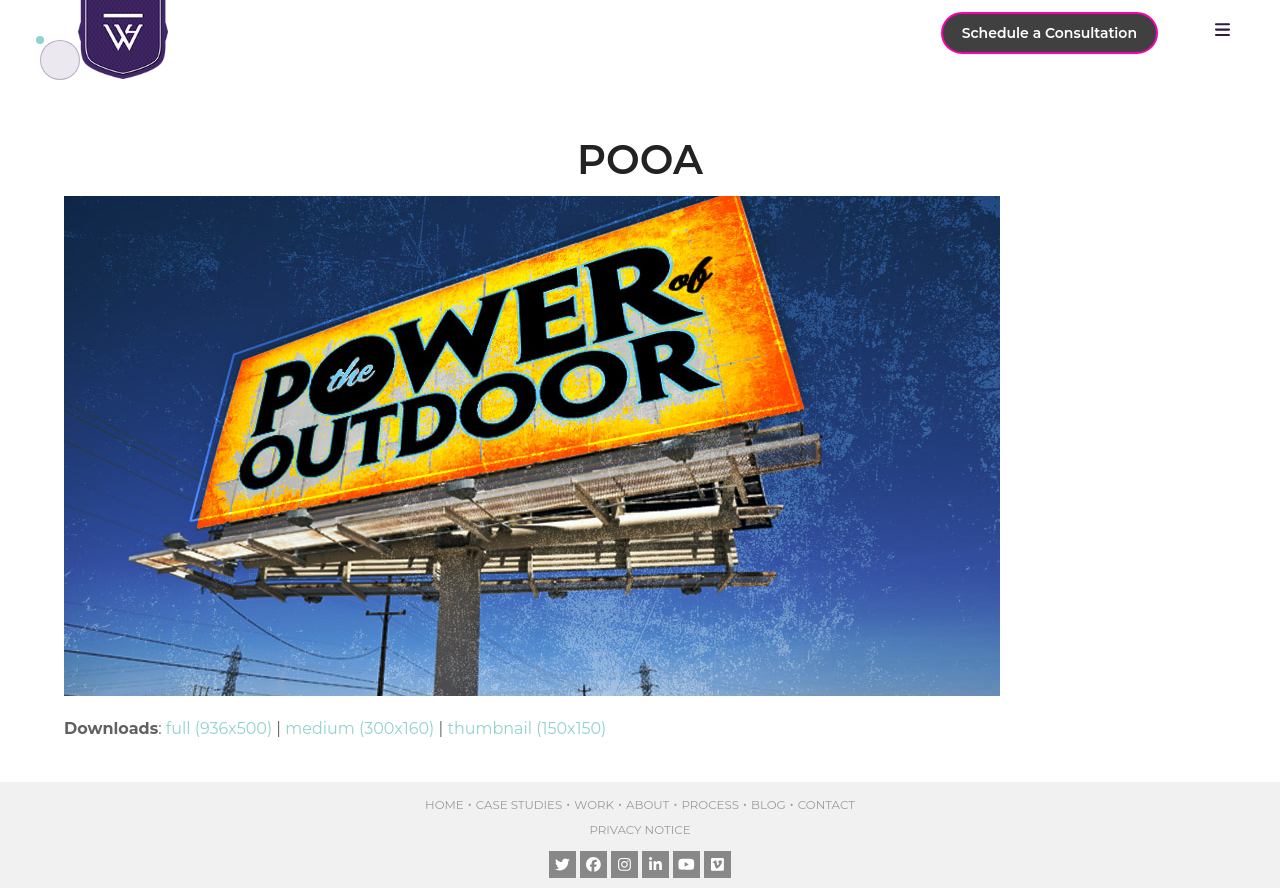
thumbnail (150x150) (526, 728)
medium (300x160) (359, 728)
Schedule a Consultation (1049, 33)
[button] (1227, 30)
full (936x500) (219, 728)
